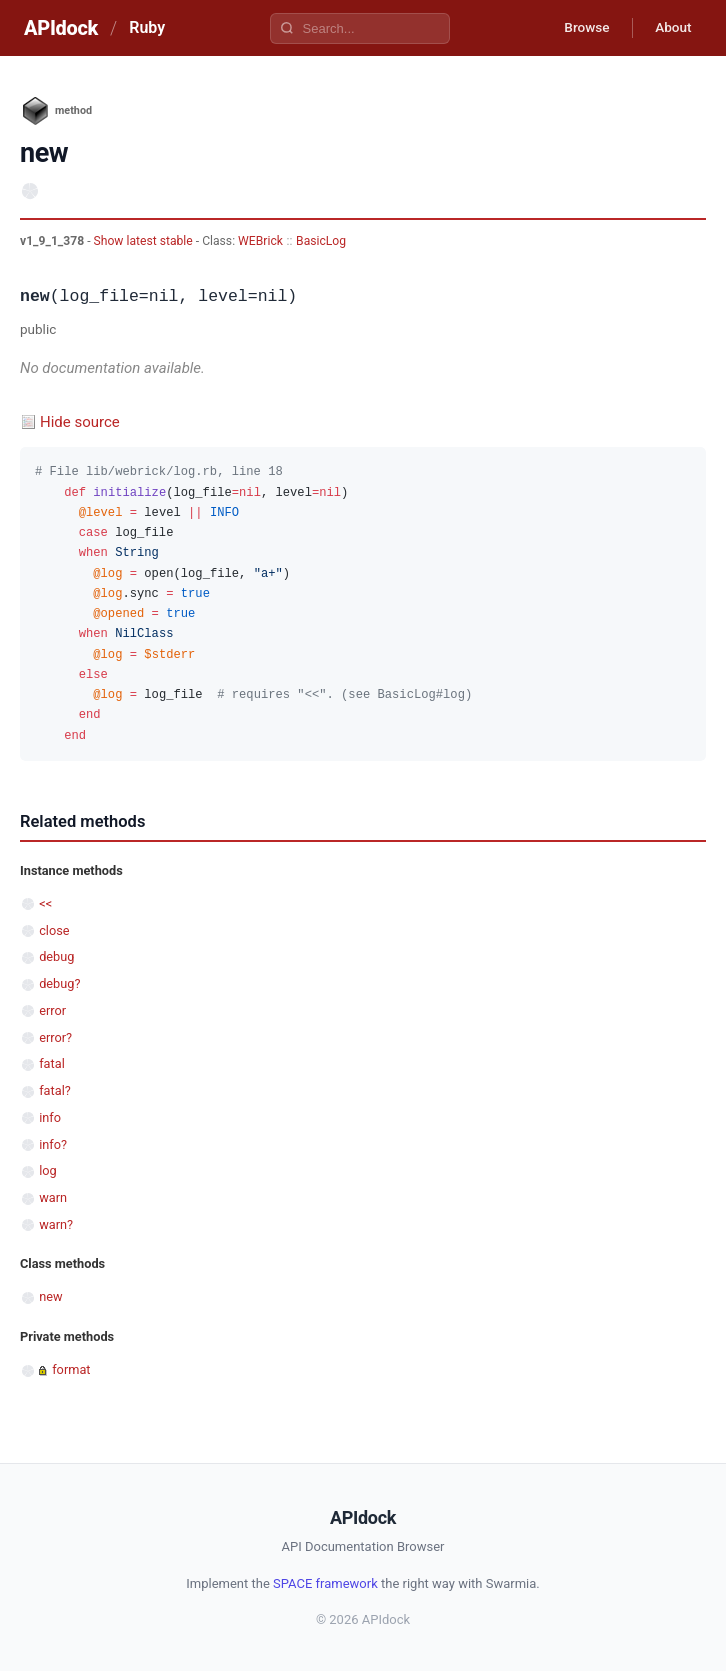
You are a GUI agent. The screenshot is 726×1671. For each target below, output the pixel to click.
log (48, 1170)
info (50, 1117)
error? (55, 1037)
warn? (56, 1224)
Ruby (147, 27)
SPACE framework (325, 1583)
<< (45, 903)
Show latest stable (145, 241)
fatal (52, 1063)
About (671, 28)
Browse (580, 28)
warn (53, 1197)
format (71, 1369)
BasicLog (321, 241)
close (54, 930)
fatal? (55, 1090)
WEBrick (260, 241)
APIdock (61, 28)
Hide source (80, 422)
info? (53, 1144)
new (50, 1296)
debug (56, 956)
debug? (59, 983)
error (52, 1010)
